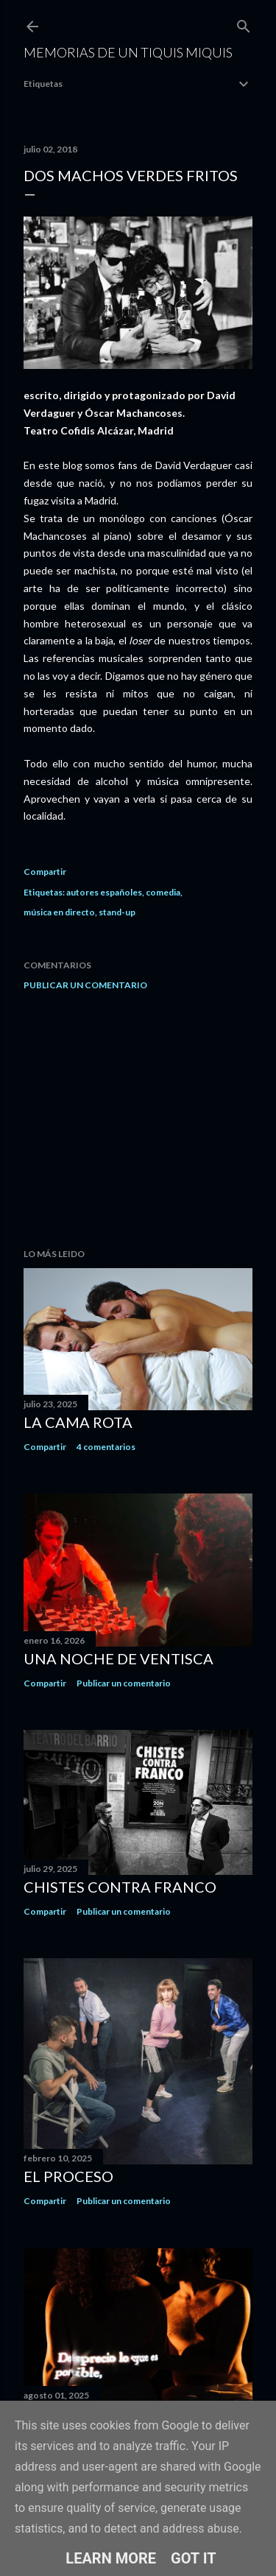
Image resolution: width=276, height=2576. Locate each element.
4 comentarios (106, 1446)
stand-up (117, 912)
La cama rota (78, 1422)
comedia (163, 892)
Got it (193, 2558)
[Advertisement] (138, 1119)
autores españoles (104, 892)
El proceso (68, 2176)
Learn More (111, 2558)
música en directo (59, 912)
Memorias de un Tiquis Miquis (128, 52)
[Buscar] (243, 23)
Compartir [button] (45, 871)
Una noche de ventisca (118, 1658)
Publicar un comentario (85, 984)
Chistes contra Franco (120, 1887)
